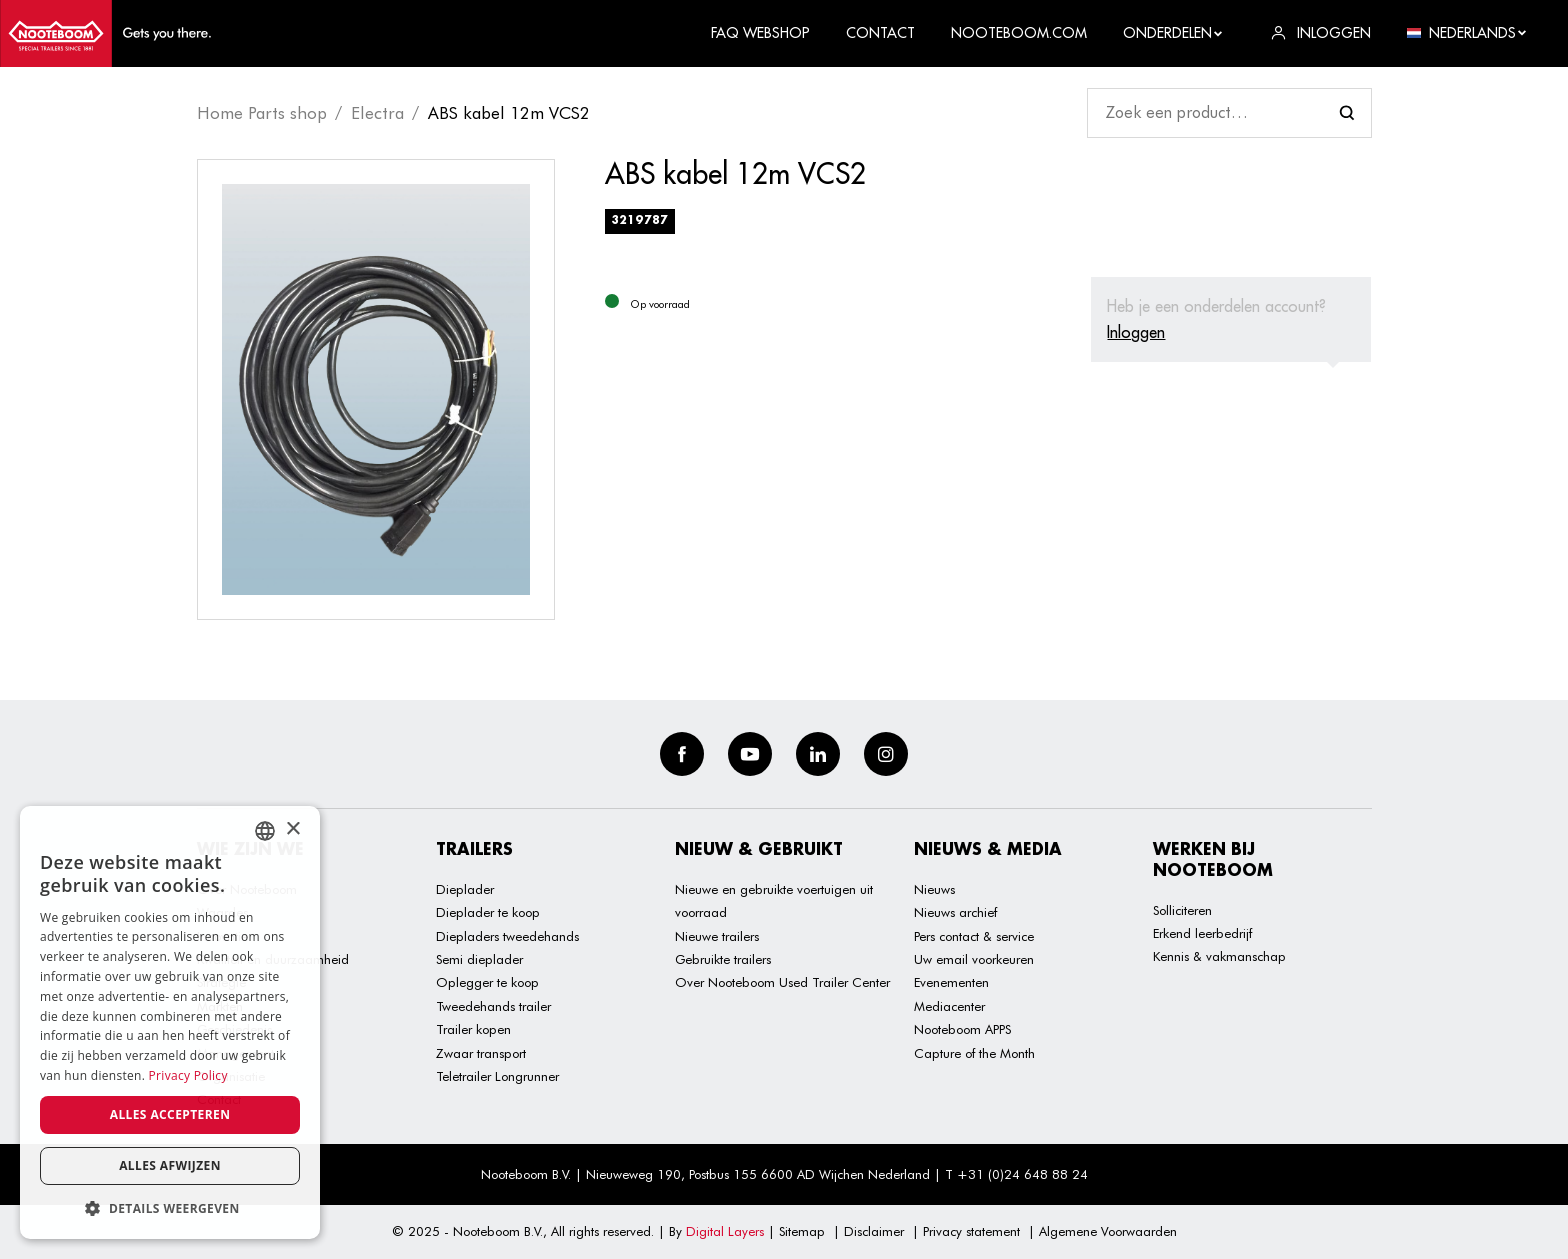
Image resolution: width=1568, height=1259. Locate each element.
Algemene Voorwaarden (1108, 1231)
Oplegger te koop (487, 982)
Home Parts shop (262, 113)
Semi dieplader (479, 959)
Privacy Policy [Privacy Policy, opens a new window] (188, 1075)
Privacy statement (971, 1231)
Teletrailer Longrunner (497, 1076)
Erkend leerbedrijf (1202, 933)
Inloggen (1136, 332)
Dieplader (465, 889)
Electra (377, 113)
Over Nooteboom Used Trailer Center (782, 982)
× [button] (292, 829)
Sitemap (802, 1231)
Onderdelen (1173, 33)
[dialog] (170, 1022)
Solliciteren (1182, 910)
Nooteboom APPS (962, 1029)
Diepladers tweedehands (507, 936)
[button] (170, 1208)
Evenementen (951, 982)
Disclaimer (874, 1231)
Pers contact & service (974, 936)
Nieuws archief (955, 912)
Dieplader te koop (488, 912)
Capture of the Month (974, 1053)
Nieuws (934, 889)
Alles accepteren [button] (170, 1114)
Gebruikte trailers (723, 959)
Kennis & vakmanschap (1219, 956)
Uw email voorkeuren (974, 959)
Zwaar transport (481, 1053)
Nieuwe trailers (717, 936)
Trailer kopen (473, 1029)
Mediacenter (949, 1006)
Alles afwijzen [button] (170, 1165)
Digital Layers (725, 1231)
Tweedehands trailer (493, 1006)
